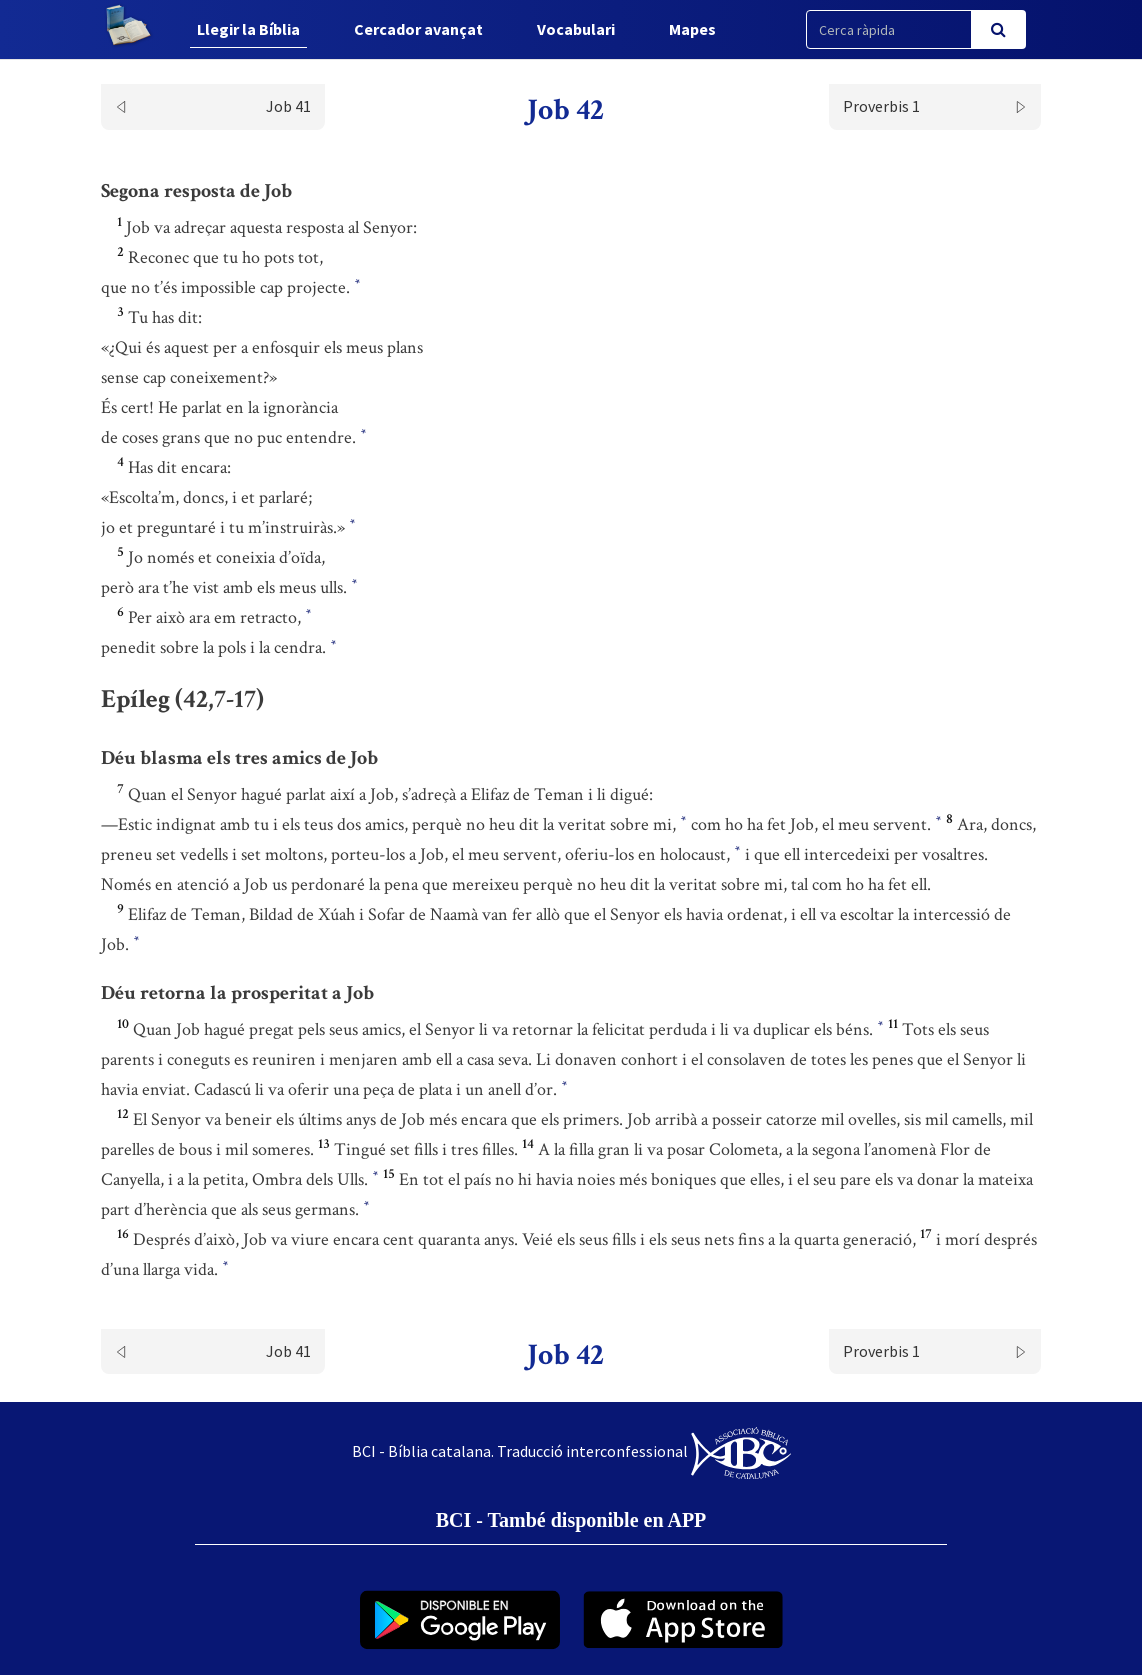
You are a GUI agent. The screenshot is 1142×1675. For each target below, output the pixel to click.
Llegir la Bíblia (248, 29)
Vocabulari (576, 29)
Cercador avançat (418, 29)
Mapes (692, 29)
